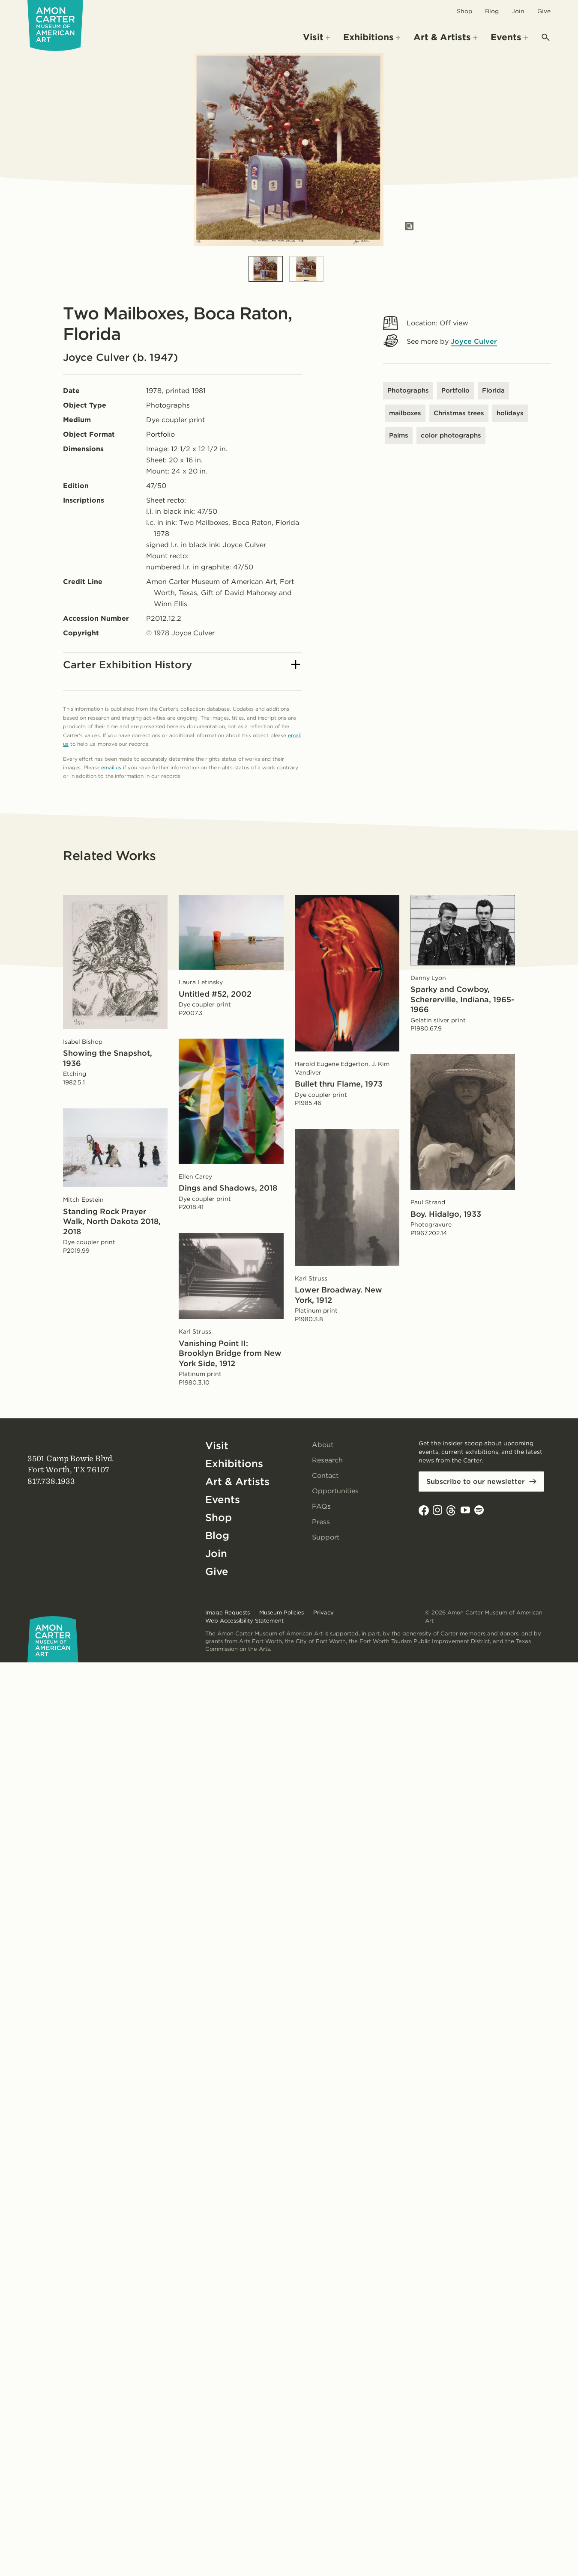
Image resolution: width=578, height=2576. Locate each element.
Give (544, 11)
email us (111, 767)
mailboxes (405, 413)
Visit (216, 1445)
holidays (510, 413)
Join (518, 11)
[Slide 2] (306, 269)
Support (325, 1537)
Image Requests (227, 1612)
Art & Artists (237, 1481)
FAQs (321, 1506)
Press (321, 1522)
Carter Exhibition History (181, 664)
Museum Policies (281, 1612)
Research (327, 1460)
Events (222, 1499)
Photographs (408, 390)
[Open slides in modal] (409, 226)
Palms (398, 435)
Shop (464, 11)
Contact (325, 1475)
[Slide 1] (266, 269)
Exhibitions (234, 1463)
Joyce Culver (474, 341)
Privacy (323, 1612)
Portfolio (455, 390)
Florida (493, 390)
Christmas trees (459, 413)
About (322, 1445)
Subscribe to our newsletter (475, 1481)
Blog (492, 11)
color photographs (451, 435)
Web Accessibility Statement (244, 1620)
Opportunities (335, 1491)
